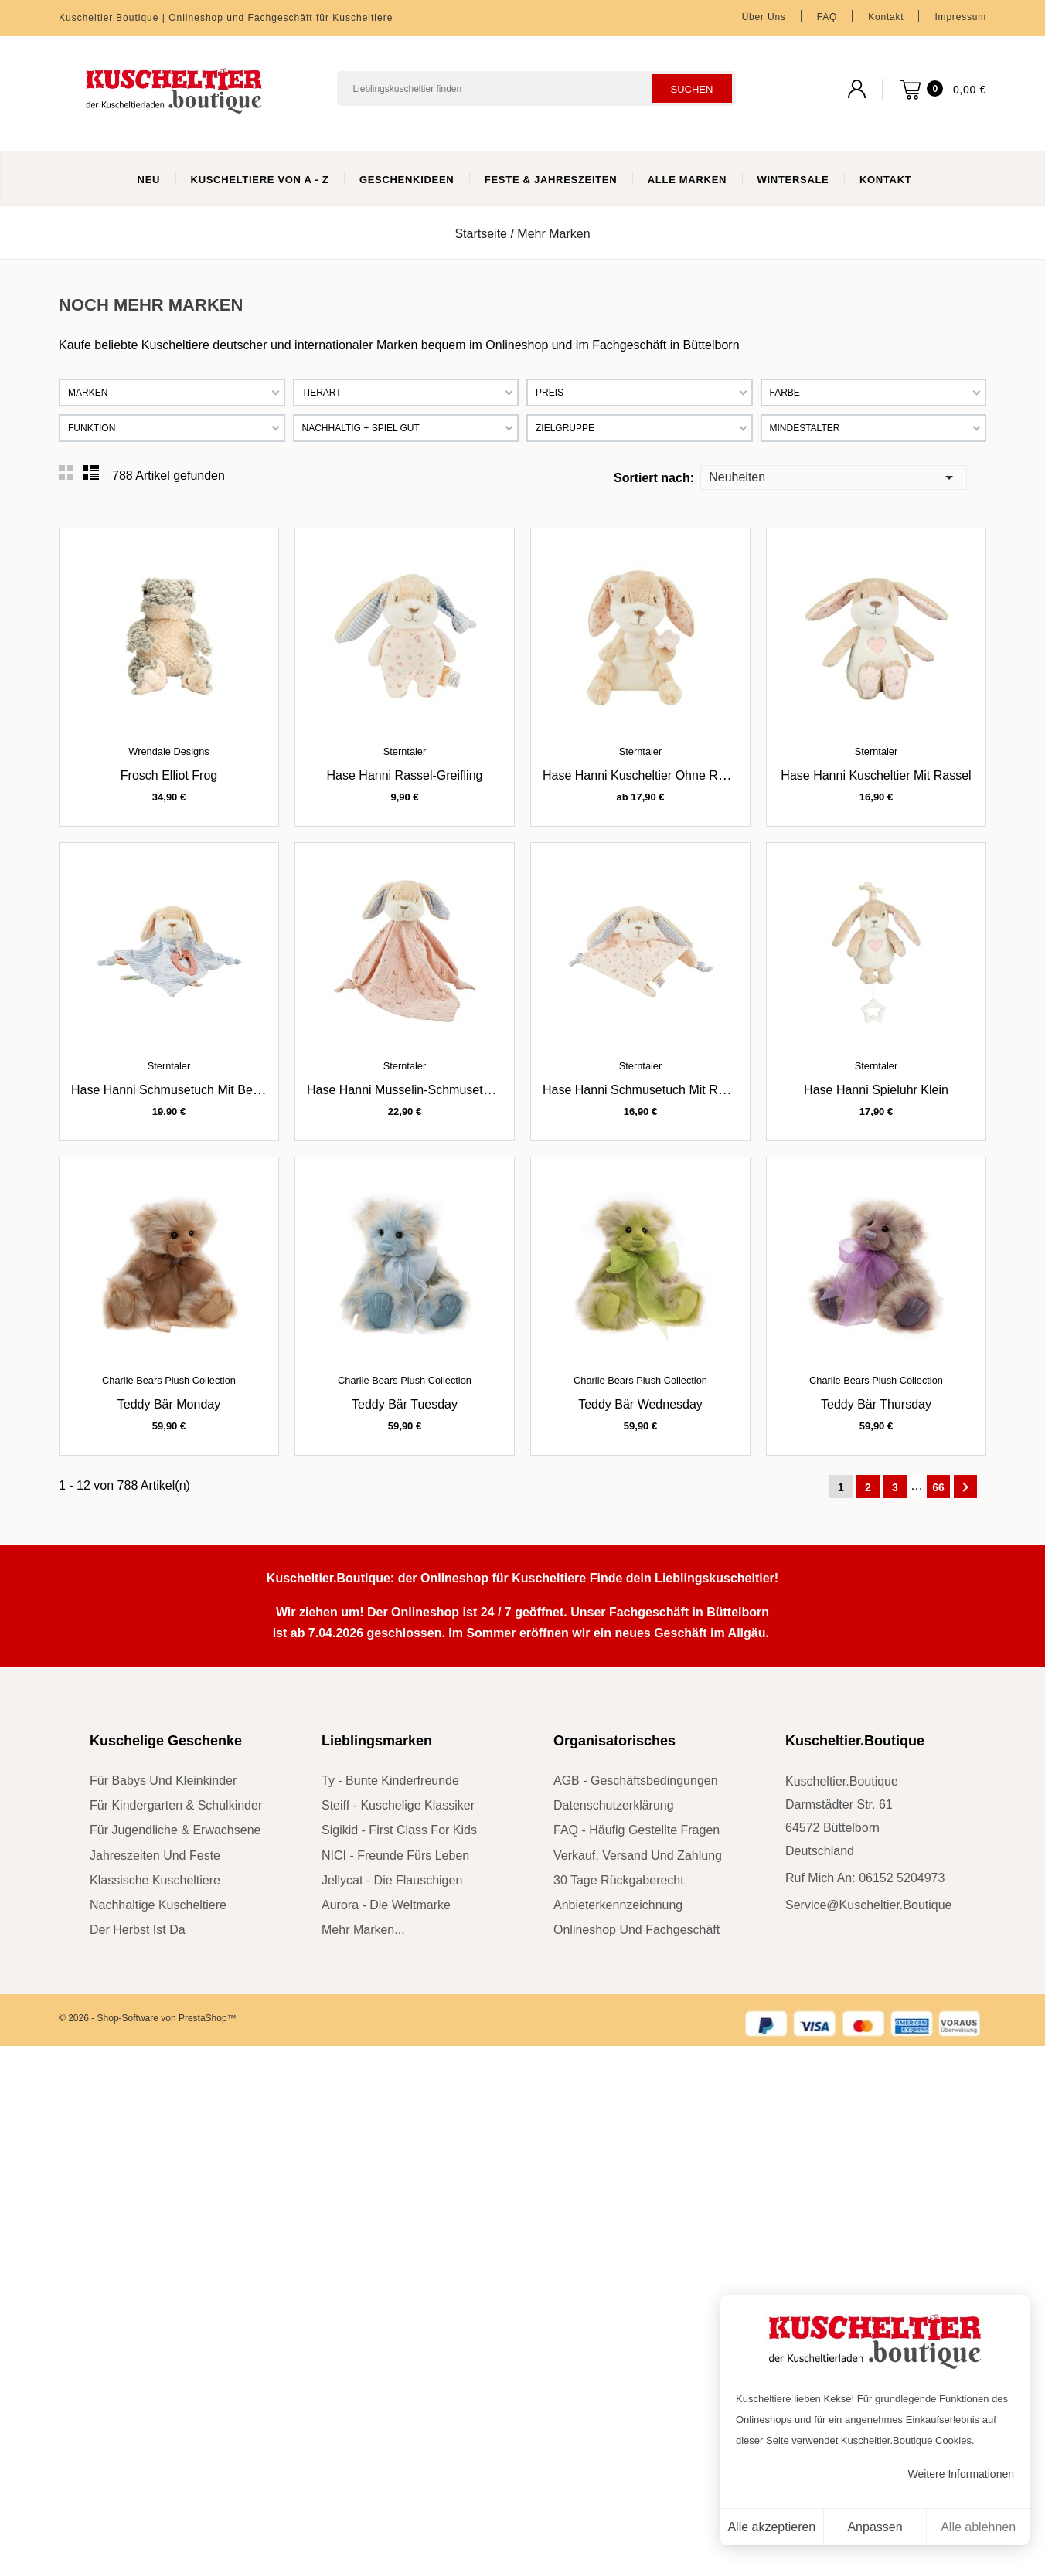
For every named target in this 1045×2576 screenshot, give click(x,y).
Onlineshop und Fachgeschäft (636, 1929)
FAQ (827, 17)
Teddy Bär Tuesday (405, 1404)
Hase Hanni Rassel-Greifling (405, 775)
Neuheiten (833, 476)
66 (938, 1487)
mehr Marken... (363, 1929)
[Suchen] (536, 88)
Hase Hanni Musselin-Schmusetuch (404, 1089)
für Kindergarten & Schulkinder (176, 1805)
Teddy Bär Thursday (876, 1404)
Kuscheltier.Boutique (854, 1740)
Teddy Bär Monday (168, 1404)
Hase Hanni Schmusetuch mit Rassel (645, 1089)
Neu (149, 179)
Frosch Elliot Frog (169, 775)
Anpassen (874, 2527)
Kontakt (886, 17)
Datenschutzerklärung (613, 1805)
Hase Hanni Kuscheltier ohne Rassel (645, 775)
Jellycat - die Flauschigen (392, 1880)
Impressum (960, 17)
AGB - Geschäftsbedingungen (635, 1780)
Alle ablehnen (978, 2527)
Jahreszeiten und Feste (155, 1855)
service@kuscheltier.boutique (868, 1905)
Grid (66, 473)
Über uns (764, 17)
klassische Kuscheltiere (155, 1880)
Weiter (965, 1487)
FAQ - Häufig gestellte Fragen (636, 1830)
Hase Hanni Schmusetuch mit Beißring (177, 1089)
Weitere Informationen (961, 2474)
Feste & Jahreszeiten (551, 179)
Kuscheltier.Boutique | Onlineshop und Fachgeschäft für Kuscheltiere (226, 17)
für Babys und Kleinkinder (163, 1780)
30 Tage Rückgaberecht (618, 1880)
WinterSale (793, 179)
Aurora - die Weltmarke (386, 1905)
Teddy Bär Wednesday (640, 1404)
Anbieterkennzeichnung (617, 1905)
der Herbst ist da (138, 1929)
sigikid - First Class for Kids (399, 1830)
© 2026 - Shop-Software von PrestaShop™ (148, 2018)
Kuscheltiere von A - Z (260, 179)
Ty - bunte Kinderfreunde (390, 1780)
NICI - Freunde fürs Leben (395, 1855)
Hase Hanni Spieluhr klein (876, 1089)
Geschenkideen (406, 179)
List (91, 473)
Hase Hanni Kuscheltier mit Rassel (876, 775)
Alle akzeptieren (771, 2527)
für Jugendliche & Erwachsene (175, 1830)
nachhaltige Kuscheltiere (158, 1905)
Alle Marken (687, 179)
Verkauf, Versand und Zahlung (637, 1855)
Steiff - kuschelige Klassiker (398, 1805)
